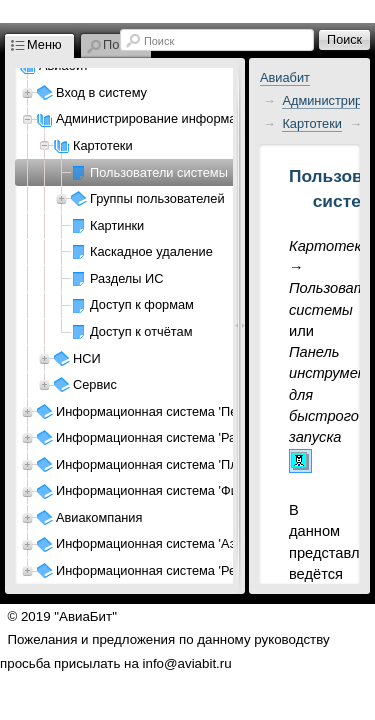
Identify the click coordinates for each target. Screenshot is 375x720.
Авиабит (285, 77)
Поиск (159, 41)
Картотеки (312, 123)
